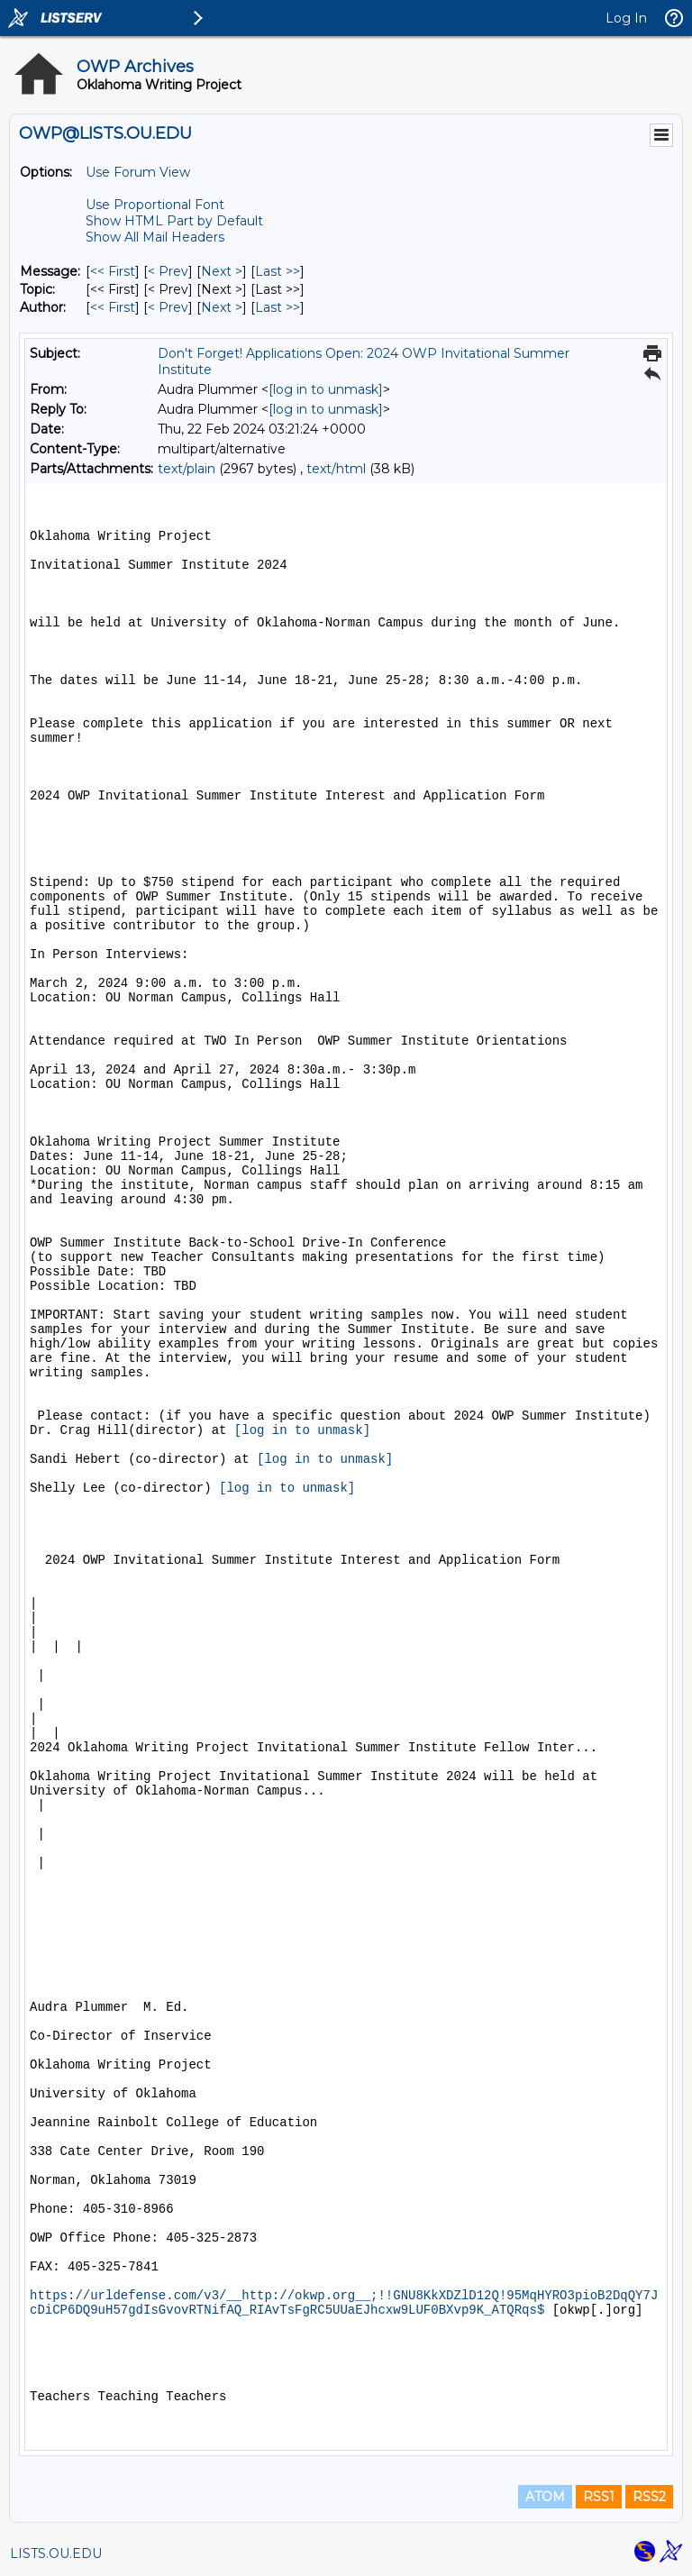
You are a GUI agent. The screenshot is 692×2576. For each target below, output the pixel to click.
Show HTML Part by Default (174, 221)
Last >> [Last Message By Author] (277, 307)
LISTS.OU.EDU (56, 2553)
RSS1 (599, 2497)
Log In (626, 18)
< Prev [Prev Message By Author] (168, 307)
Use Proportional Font (155, 204)
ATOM (545, 2497)
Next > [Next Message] (221, 271)
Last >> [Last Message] (277, 271)
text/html (336, 469)
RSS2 (649, 2497)
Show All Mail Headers (155, 237)
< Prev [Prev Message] (168, 271)
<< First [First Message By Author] (112, 307)
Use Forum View (138, 172)
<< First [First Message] (112, 271)
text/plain (186, 469)
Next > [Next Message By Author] (221, 307)
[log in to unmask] (326, 389)
